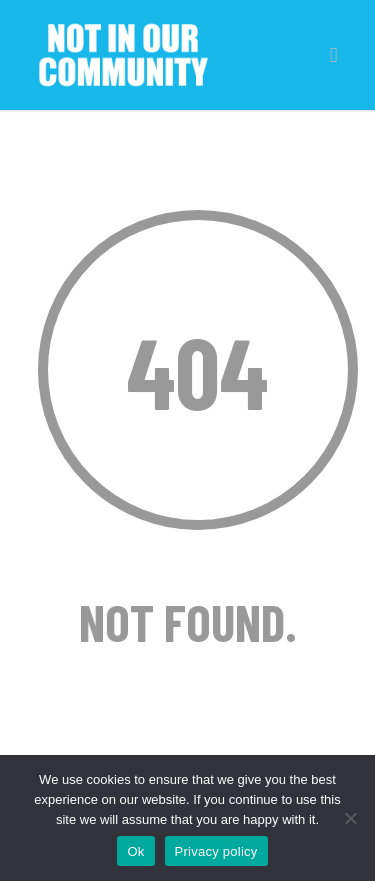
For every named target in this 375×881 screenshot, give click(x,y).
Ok (135, 851)
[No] (350, 818)
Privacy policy (216, 851)
